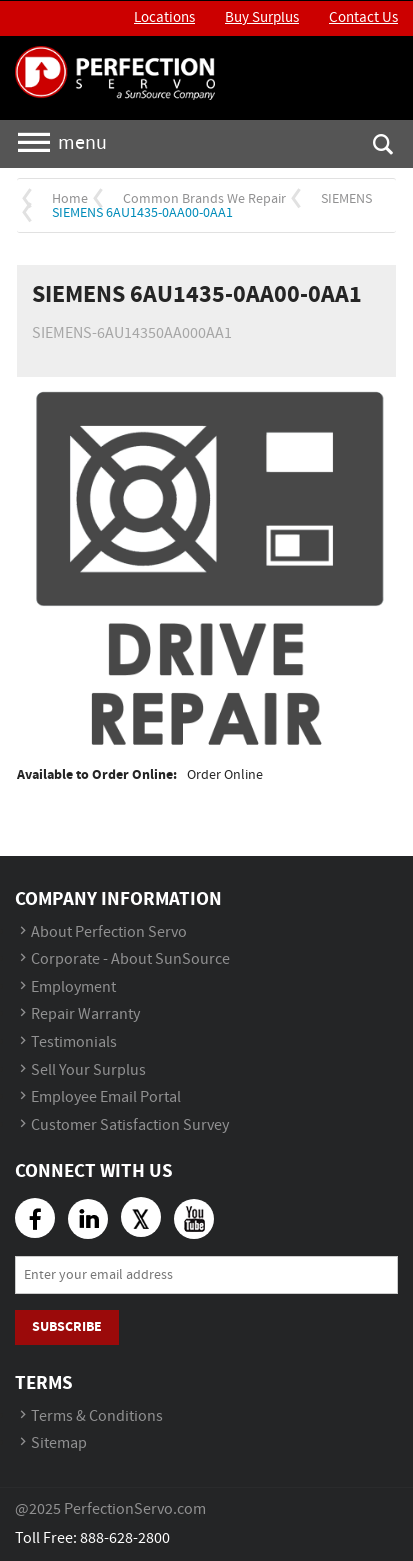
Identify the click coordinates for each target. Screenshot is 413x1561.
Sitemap (59, 1443)
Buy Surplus (262, 18)
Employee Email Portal (106, 1097)
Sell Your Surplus (88, 1070)
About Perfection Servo (109, 932)
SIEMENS (346, 199)
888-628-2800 (125, 1538)
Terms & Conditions (97, 1416)
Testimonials (74, 1042)
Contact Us (363, 18)
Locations (164, 18)
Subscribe (67, 1326)
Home (70, 199)
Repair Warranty (85, 1014)
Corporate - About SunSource (130, 959)
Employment (73, 987)
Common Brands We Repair (204, 199)
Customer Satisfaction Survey (130, 1125)
